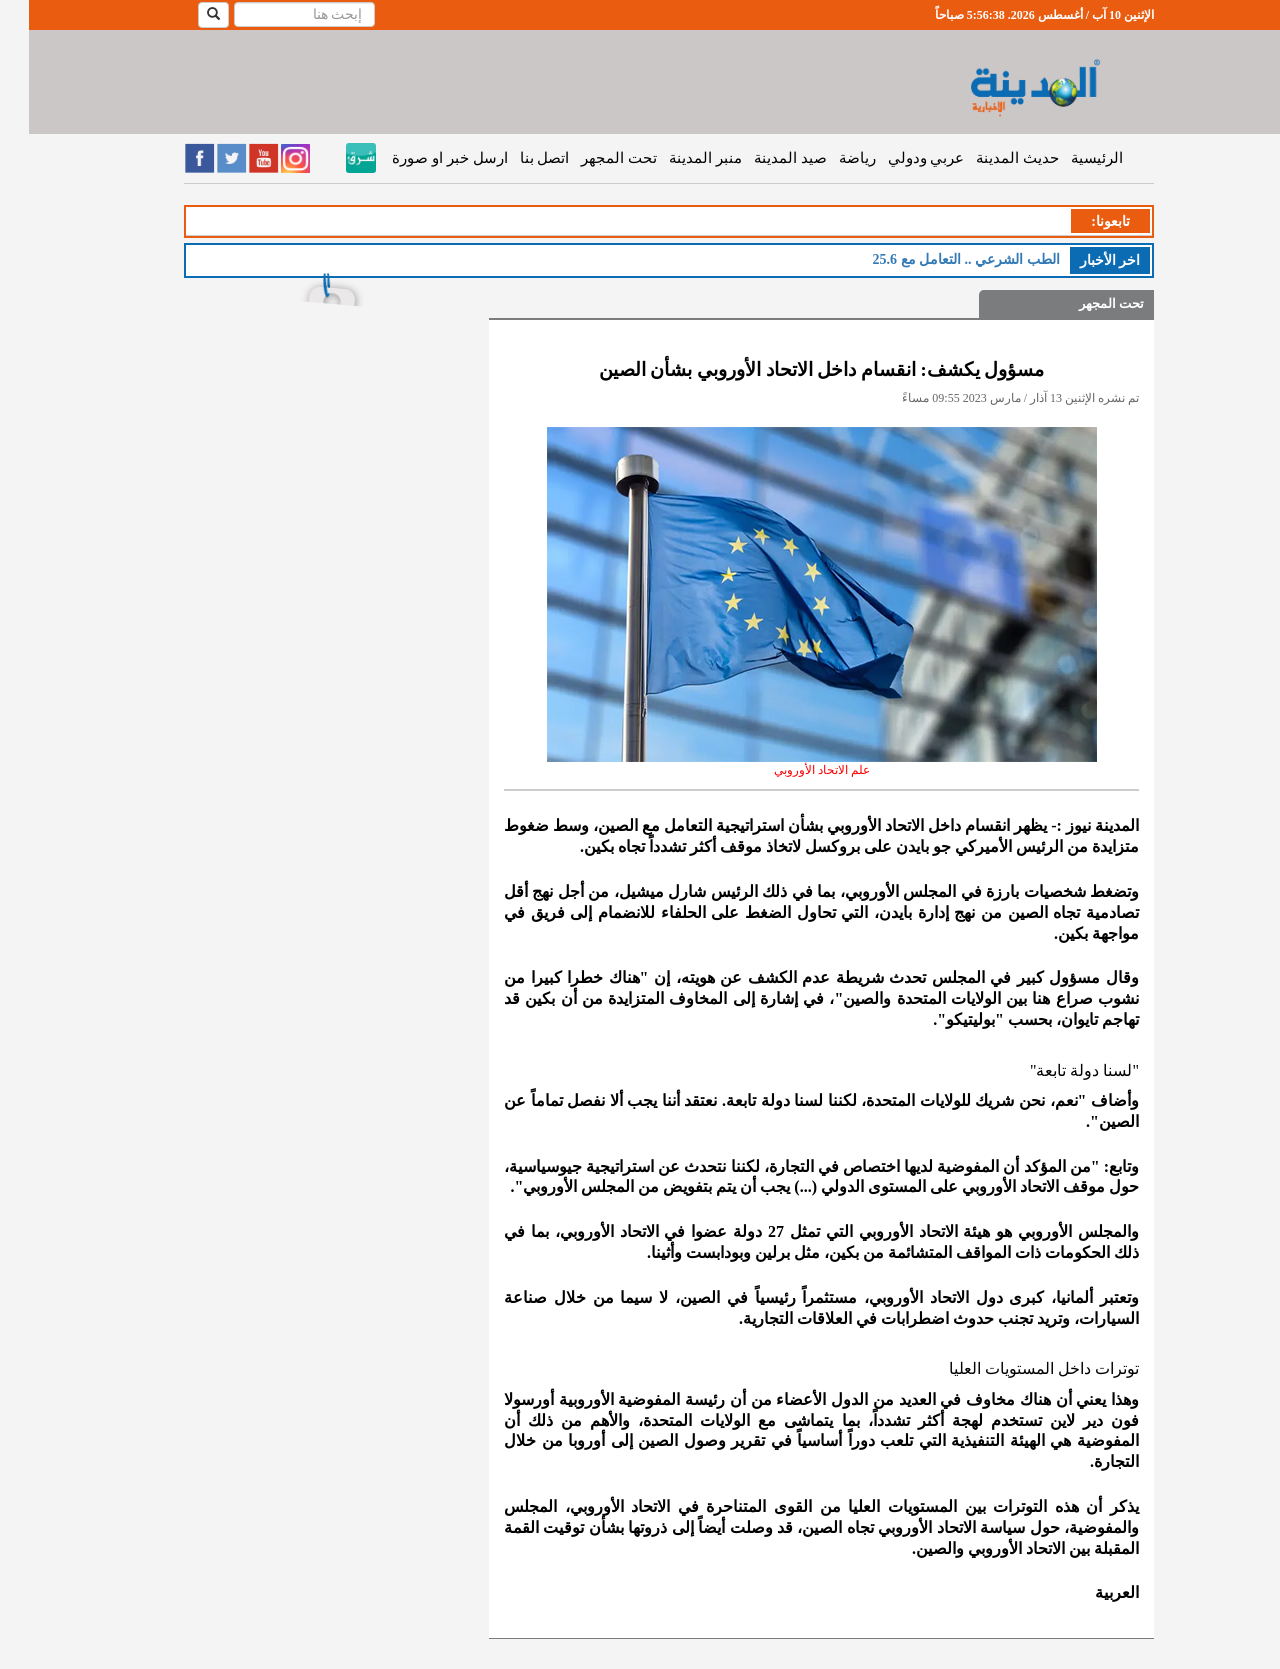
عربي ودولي (897, 158)
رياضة (828, 158)
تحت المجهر (590, 158)
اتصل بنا (516, 158)
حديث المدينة (988, 158)
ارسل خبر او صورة (420, 158)
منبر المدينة (676, 158)
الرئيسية (1068, 158)
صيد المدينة (761, 158)
